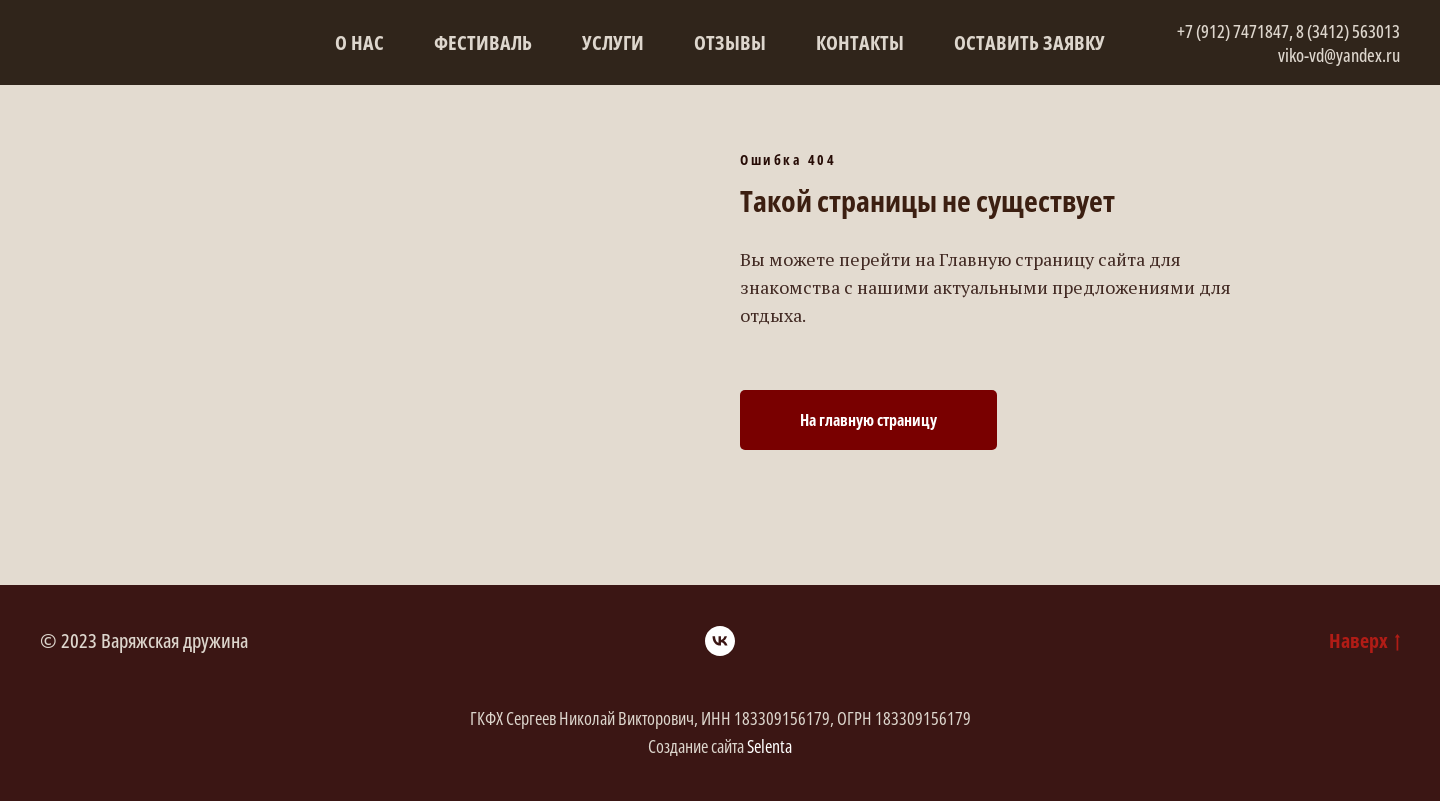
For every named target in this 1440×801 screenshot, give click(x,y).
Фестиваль (483, 42)
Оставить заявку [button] (1029, 42)
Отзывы (730, 42)
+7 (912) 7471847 (1233, 31)
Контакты (860, 42)
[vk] (720, 641)
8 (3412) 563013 (1348, 31)
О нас (359, 42)
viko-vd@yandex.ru (1339, 55)
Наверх (1364, 640)
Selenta (769, 746)
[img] (84, 68)
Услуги (613, 42)
